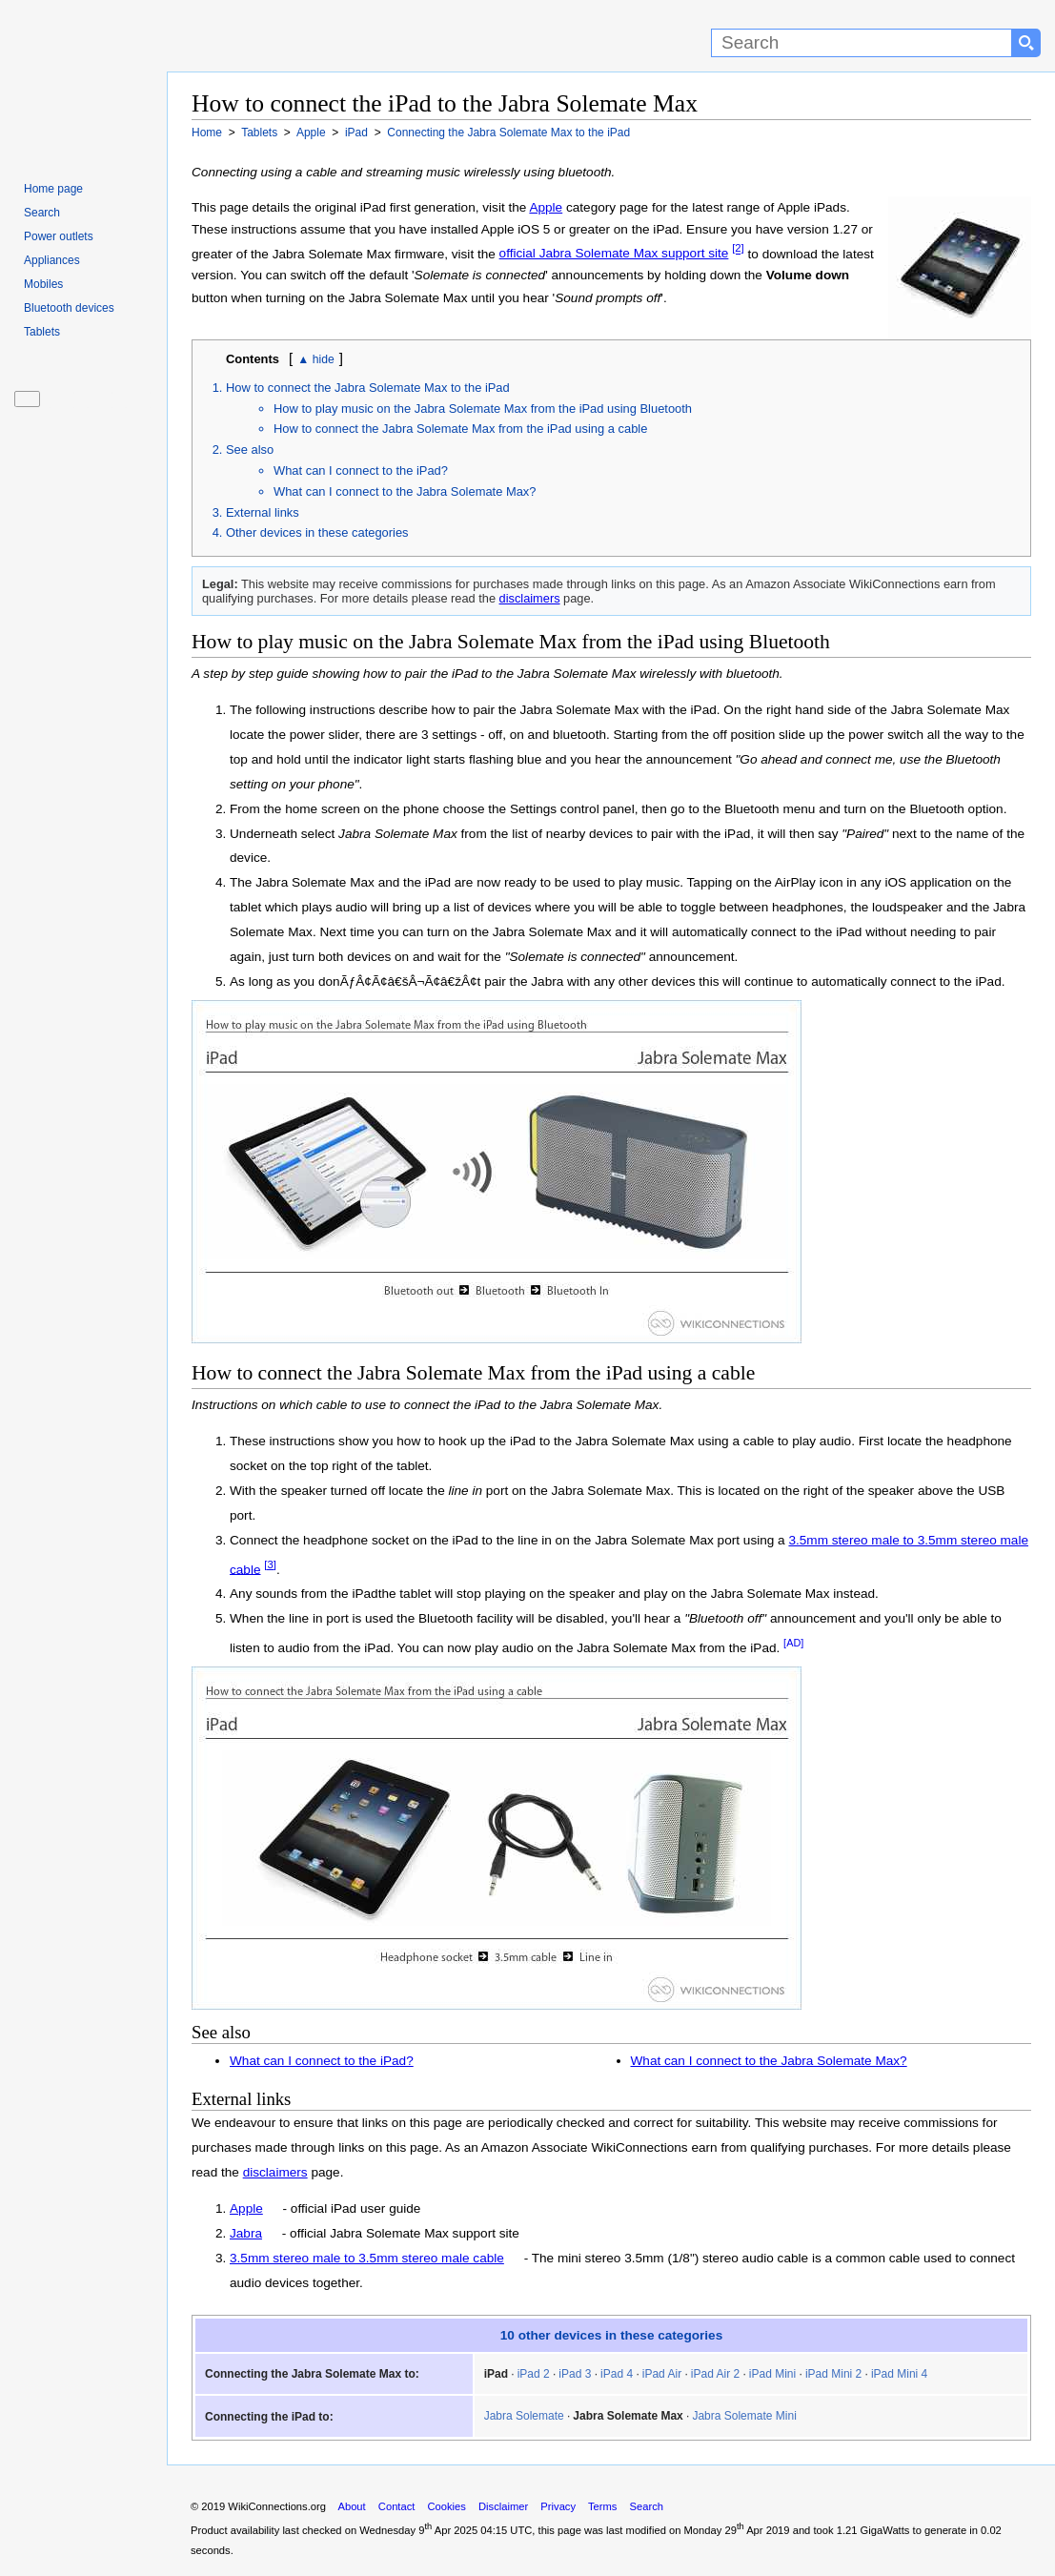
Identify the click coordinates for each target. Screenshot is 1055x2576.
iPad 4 (616, 2374)
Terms (602, 2506)
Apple (545, 207)
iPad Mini (772, 2374)
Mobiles (43, 284)
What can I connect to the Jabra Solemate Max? (405, 491)
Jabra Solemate (524, 2416)
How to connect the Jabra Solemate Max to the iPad (368, 387)
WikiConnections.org (277, 2506)
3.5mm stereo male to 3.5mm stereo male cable (367, 2258)
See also (250, 449)
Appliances (52, 260)
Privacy (558, 2506)
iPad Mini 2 (833, 2374)
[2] (738, 249)
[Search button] (1026, 43)
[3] (270, 1564)
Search (42, 212)
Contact (397, 2506)
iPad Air (661, 2374)
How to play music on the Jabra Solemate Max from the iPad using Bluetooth (483, 408)
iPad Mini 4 (899, 2374)
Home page (53, 188)
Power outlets (58, 236)
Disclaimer (503, 2506)
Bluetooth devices (69, 308)
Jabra (246, 2233)
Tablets (42, 331)
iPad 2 (533, 2374)
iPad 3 (574, 2374)
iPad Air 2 (715, 2374)
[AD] (793, 1642)
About (351, 2506)
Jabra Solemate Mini (744, 2416)
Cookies (447, 2506)
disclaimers (529, 598)
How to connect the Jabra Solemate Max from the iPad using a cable (460, 428)
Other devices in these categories (317, 532)
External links (262, 512)
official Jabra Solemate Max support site (614, 253)
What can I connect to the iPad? (361, 470)
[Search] (861, 43)
